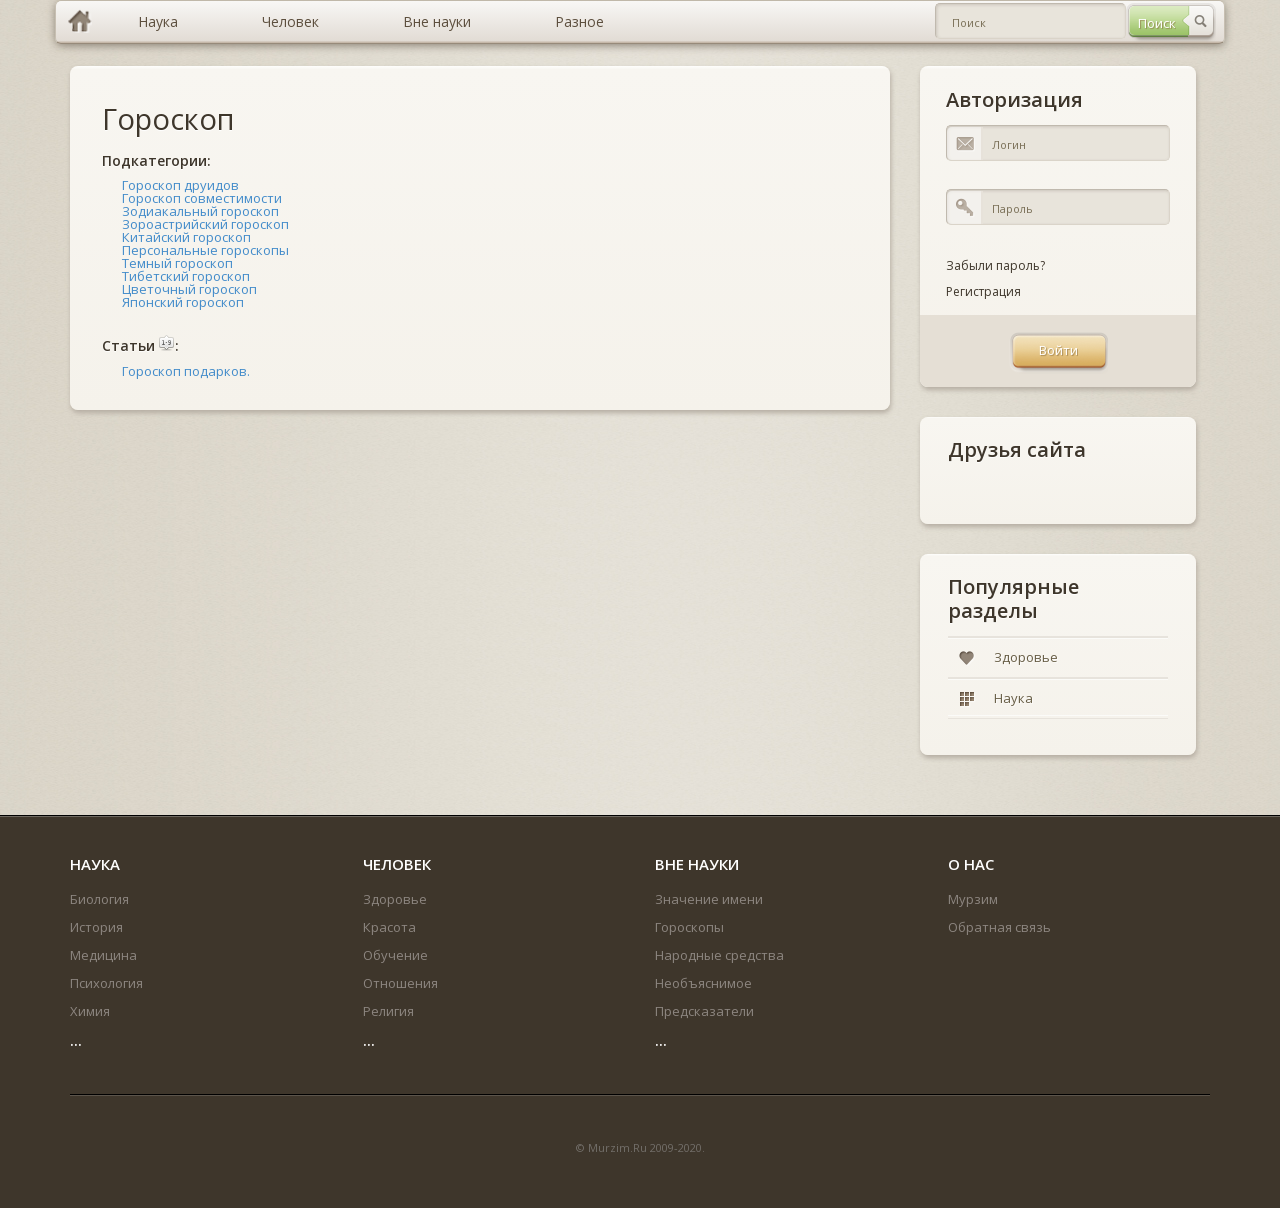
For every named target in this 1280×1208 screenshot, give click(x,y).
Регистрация (983, 291)
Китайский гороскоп (186, 237)
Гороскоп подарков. (186, 371)
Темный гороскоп (177, 263)
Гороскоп (168, 118)
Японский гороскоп (183, 302)
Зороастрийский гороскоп (205, 224)
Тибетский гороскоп (186, 276)
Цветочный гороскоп (189, 289)
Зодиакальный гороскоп (200, 211)
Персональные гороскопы (205, 250)
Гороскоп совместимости (202, 198)
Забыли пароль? (995, 265)
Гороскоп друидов (180, 185)
